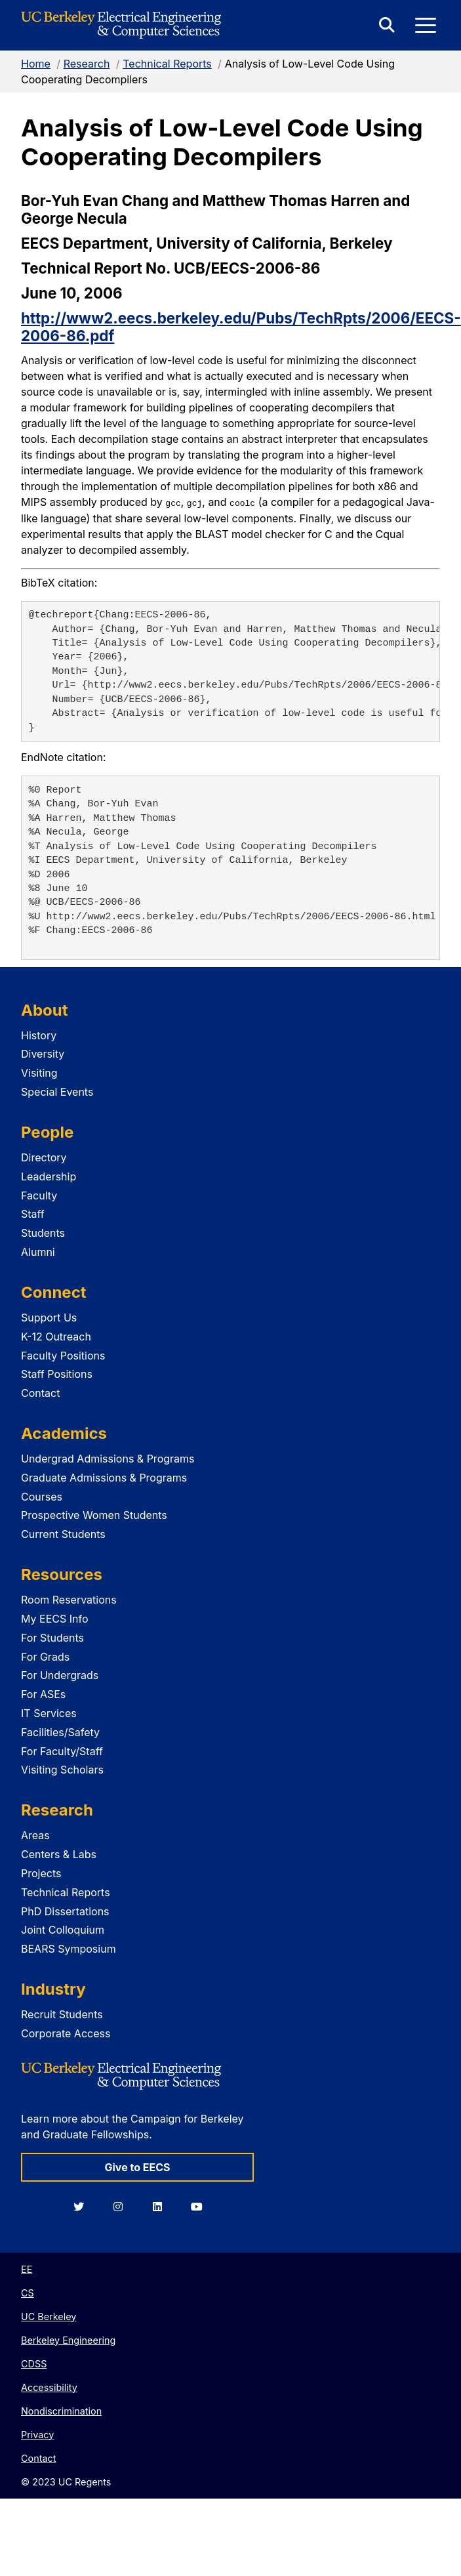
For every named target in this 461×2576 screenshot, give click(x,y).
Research (87, 63)
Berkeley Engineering (68, 2339)
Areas (35, 1835)
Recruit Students (62, 2014)
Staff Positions (56, 1374)
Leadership (48, 1175)
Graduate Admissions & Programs (104, 1477)
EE (26, 2268)
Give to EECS (137, 2167)
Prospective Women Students (94, 1515)
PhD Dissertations (65, 1910)
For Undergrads (59, 1675)
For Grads (45, 1656)
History (38, 1034)
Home (35, 63)
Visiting (39, 1072)
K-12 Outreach (56, 1335)
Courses (41, 1496)
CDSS (34, 2363)
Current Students (63, 1534)
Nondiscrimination (61, 2410)
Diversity (42, 1053)
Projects (41, 1873)
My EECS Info (55, 1618)
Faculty (39, 1194)
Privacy (37, 2434)
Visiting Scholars (62, 1769)
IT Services (49, 1713)
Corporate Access (65, 2033)
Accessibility (49, 2386)
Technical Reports (167, 63)
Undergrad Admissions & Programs (108, 1458)
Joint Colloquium (62, 1929)
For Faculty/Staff (62, 1750)
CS (27, 2292)
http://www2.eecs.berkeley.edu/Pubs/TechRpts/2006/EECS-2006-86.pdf (241, 326)
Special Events (57, 1091)
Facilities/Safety (60, 1731)
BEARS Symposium (68, 1948)
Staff (33, 1213)
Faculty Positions (63, 1354)
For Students (52, 1637)
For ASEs (43, 1694)
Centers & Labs (58, 1854)
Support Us (49, 1316)
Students (43, 1232)
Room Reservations (69, 1599)
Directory (44, 1156)
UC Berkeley (48, 2315)
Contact (40, 1393)
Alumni (38, 1251)
